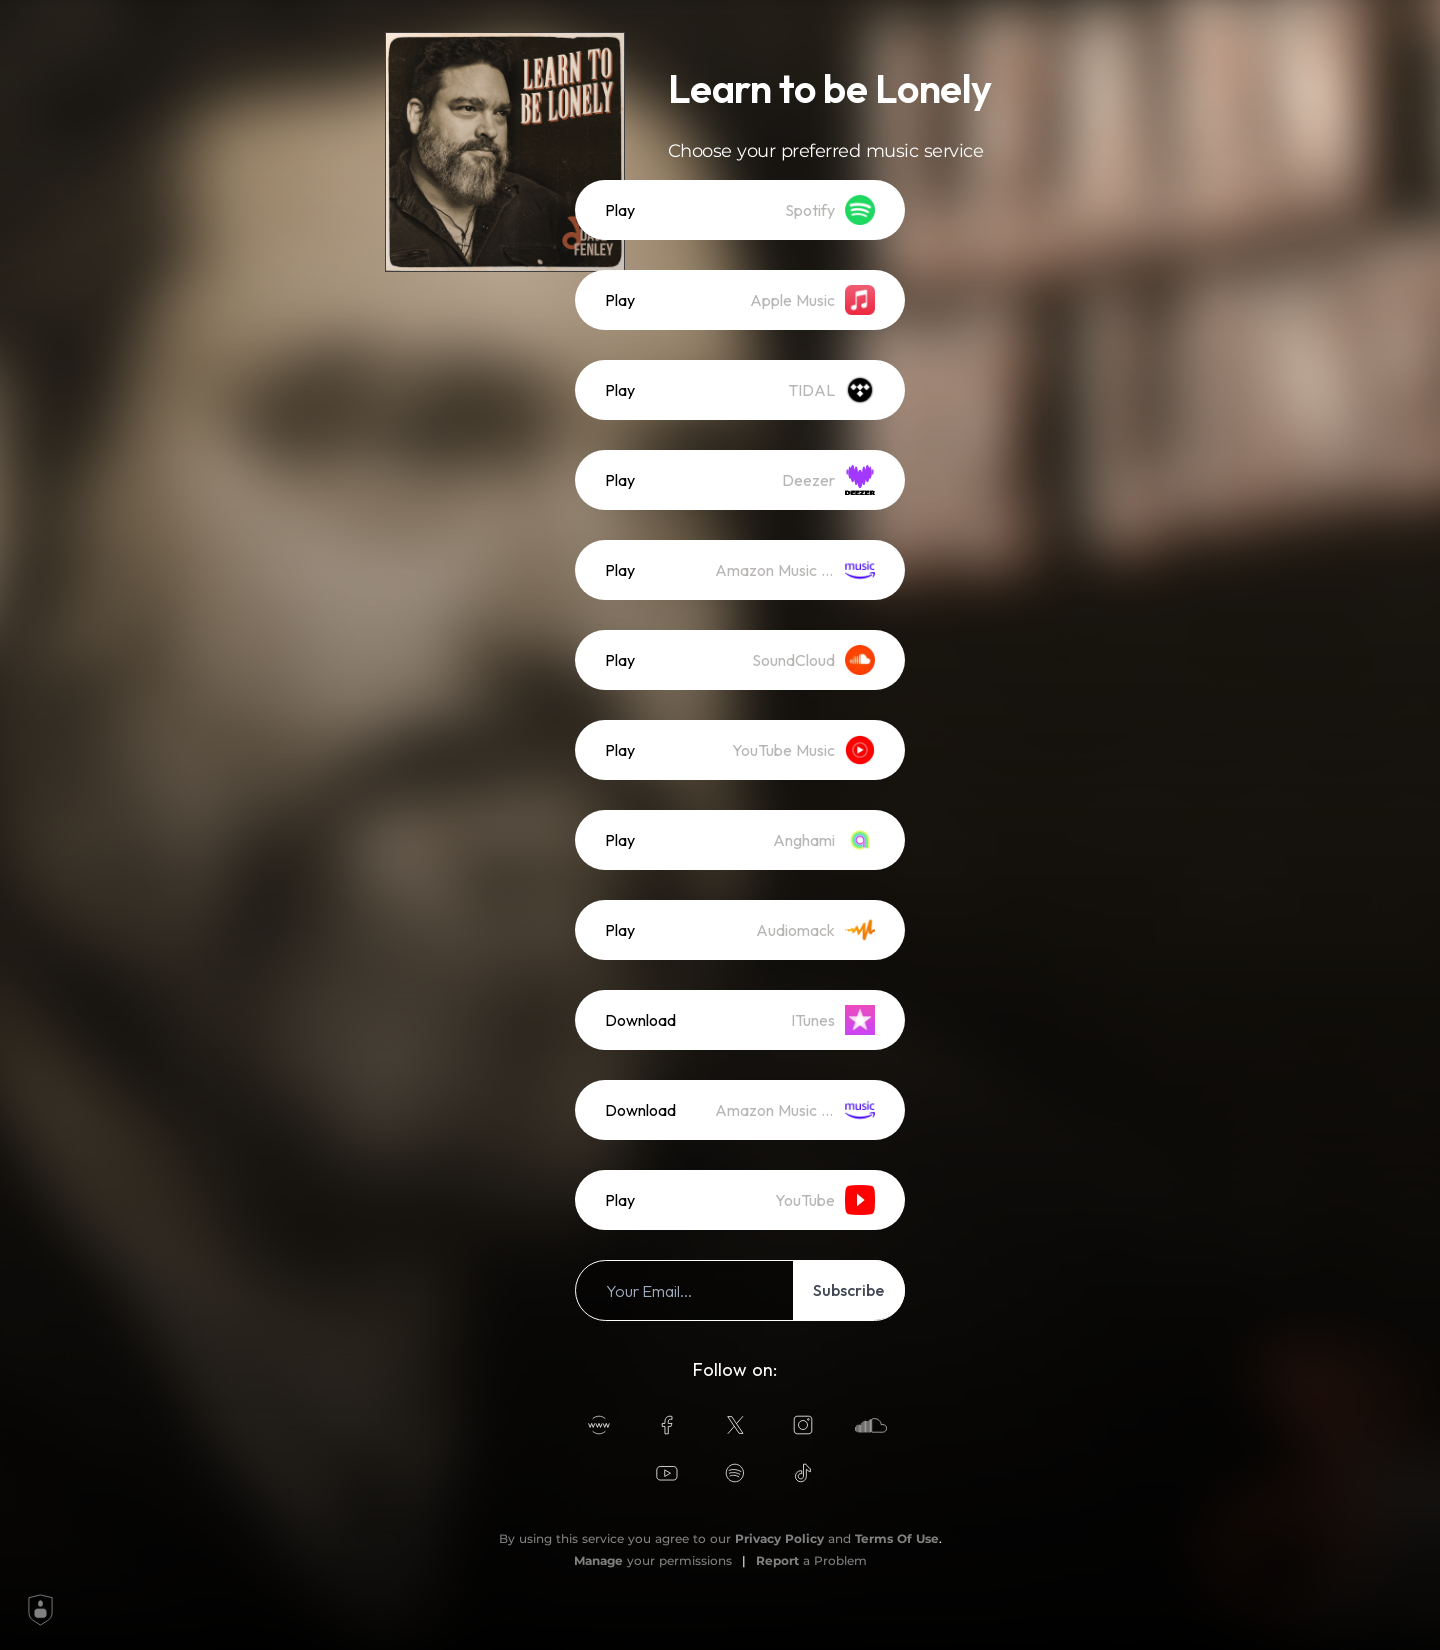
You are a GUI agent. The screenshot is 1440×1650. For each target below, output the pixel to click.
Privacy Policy (779, 1538)
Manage (598, 1560)
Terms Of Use (897, 1538)
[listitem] (740, 210)
